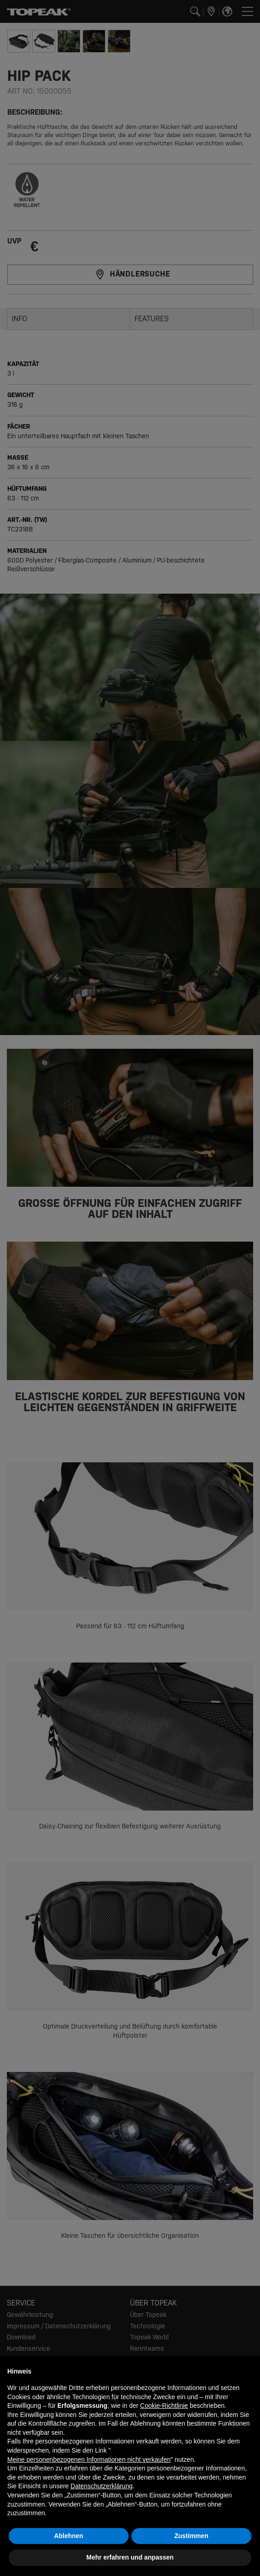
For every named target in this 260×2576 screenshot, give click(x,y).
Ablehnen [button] (68, 2535)
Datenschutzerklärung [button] (102, 2486)
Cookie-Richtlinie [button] (164, 2405)
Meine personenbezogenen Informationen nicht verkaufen (89, 2459)
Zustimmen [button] (191, 2535)
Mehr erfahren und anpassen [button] (129, 2557)
